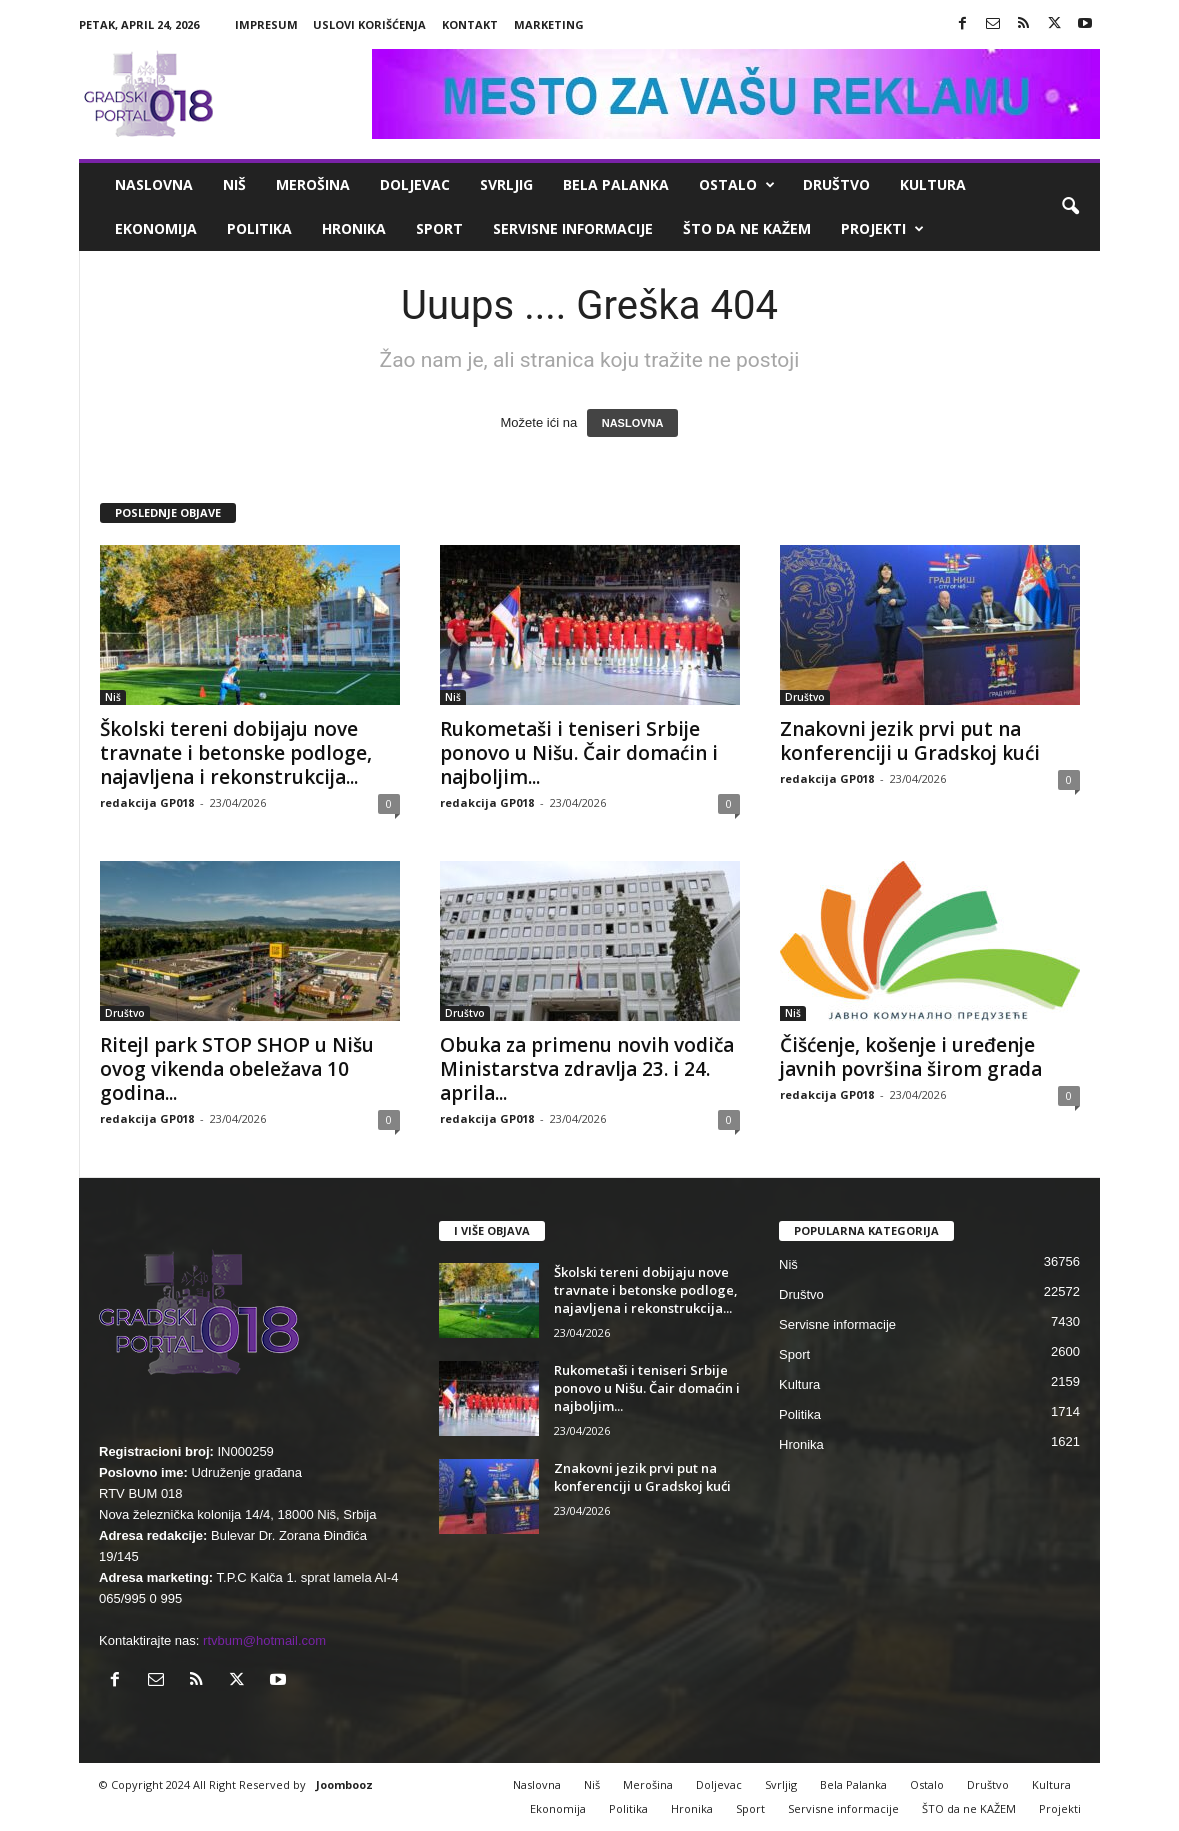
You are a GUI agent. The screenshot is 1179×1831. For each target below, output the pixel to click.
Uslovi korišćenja (369, 24)
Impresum (266, 24)
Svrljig (506, 184)
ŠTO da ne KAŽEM (747, 228)
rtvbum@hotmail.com (264, 1640)
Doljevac (415, 184)
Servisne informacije (573, 228)
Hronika (354, 228)
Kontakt (470, 24)
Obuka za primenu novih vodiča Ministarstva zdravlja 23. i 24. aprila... (587, 1069)
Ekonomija (156, 228)
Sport (439, 228)
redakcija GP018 (147, 802)
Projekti (882, 229)
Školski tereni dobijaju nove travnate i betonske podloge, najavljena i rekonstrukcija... (236, 753)
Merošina (313, 184)
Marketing (549, 24)
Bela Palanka (616, 184)
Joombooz (344, 1784)
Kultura (933, 184)
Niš (234, 184)
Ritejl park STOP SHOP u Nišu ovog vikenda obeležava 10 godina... (237, 1069)
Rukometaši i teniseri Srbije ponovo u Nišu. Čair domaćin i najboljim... (579, 753)
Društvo (836, 184)
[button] (1070, 207)
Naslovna (154, 184)
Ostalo (737, 185)
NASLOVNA (633, 423)
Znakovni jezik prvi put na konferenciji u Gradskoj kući (910, 741)
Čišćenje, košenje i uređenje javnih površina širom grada (911, 1057)
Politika (259, 228)
